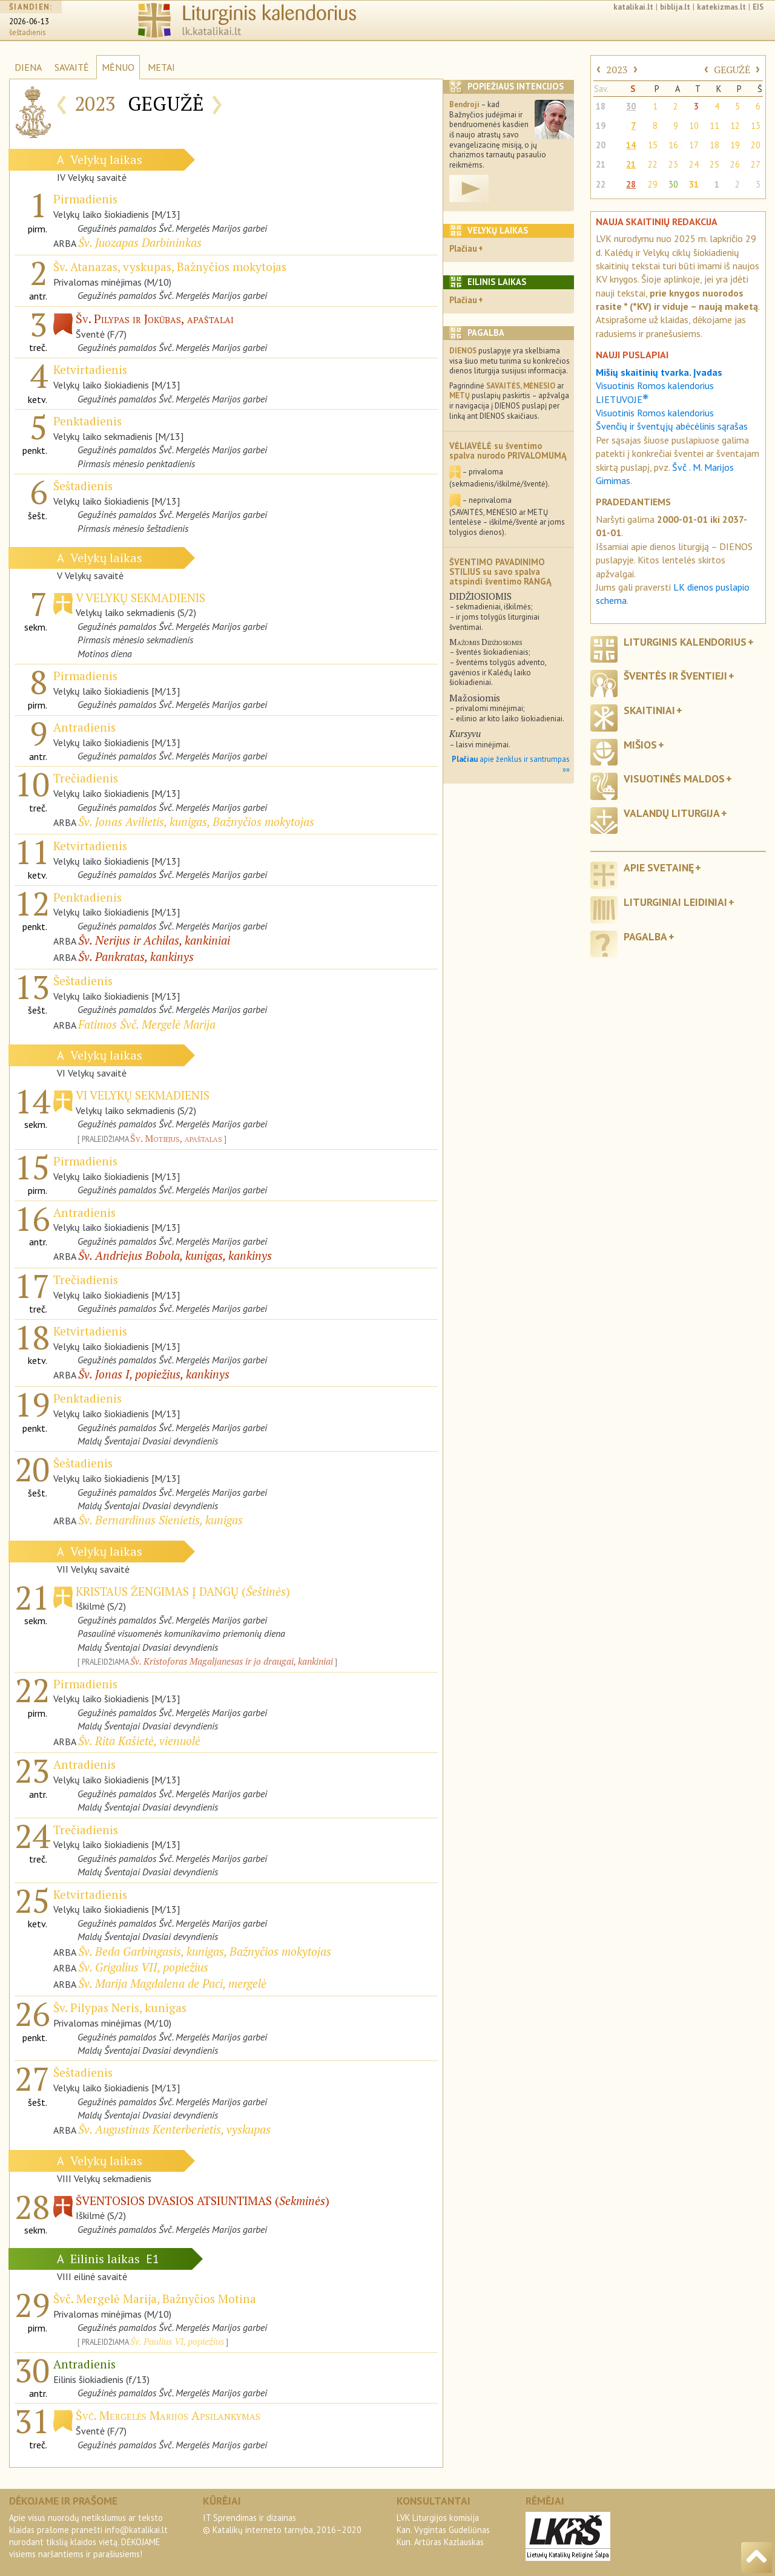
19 (600, 125)
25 (714, 164)
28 (631, 184)
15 (653, 145)
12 (735, 125)
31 (694, 184)
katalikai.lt (633, 7)
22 (653, 164)
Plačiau (463, 248)
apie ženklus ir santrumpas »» (511, 764)
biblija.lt (675, 7)
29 (653, 184)
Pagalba (645, 936)
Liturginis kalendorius (685, 642)
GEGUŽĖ (732, 69)
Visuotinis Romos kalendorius (655, 413)
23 (673, 164)
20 (600, 145)
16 (673, 145)
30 (631, 106)
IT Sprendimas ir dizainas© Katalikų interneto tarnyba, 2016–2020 (282, 2523)
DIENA (28, 67)
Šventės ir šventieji (675, 676)
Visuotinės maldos (674, 778)
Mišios (640, 745)
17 (694, 145)
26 (735, 164)
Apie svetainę (659, 867)
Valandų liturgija (672, 813)
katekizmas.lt (721, 7)
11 (714, 125)
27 (755, 164)
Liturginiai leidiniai (675, 902)
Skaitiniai (649, 710)
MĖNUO (118, 67)
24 (694, 164)
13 (755, 125)
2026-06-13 (29, 21)
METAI (161, 67)
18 (600, 106)
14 (631, 145)
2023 (617, 69)
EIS (758, 7)
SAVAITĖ (71, 67)
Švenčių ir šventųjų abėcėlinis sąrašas (672, 426)
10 (694, 125)
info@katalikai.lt (136, 2529)
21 (600, 164)
